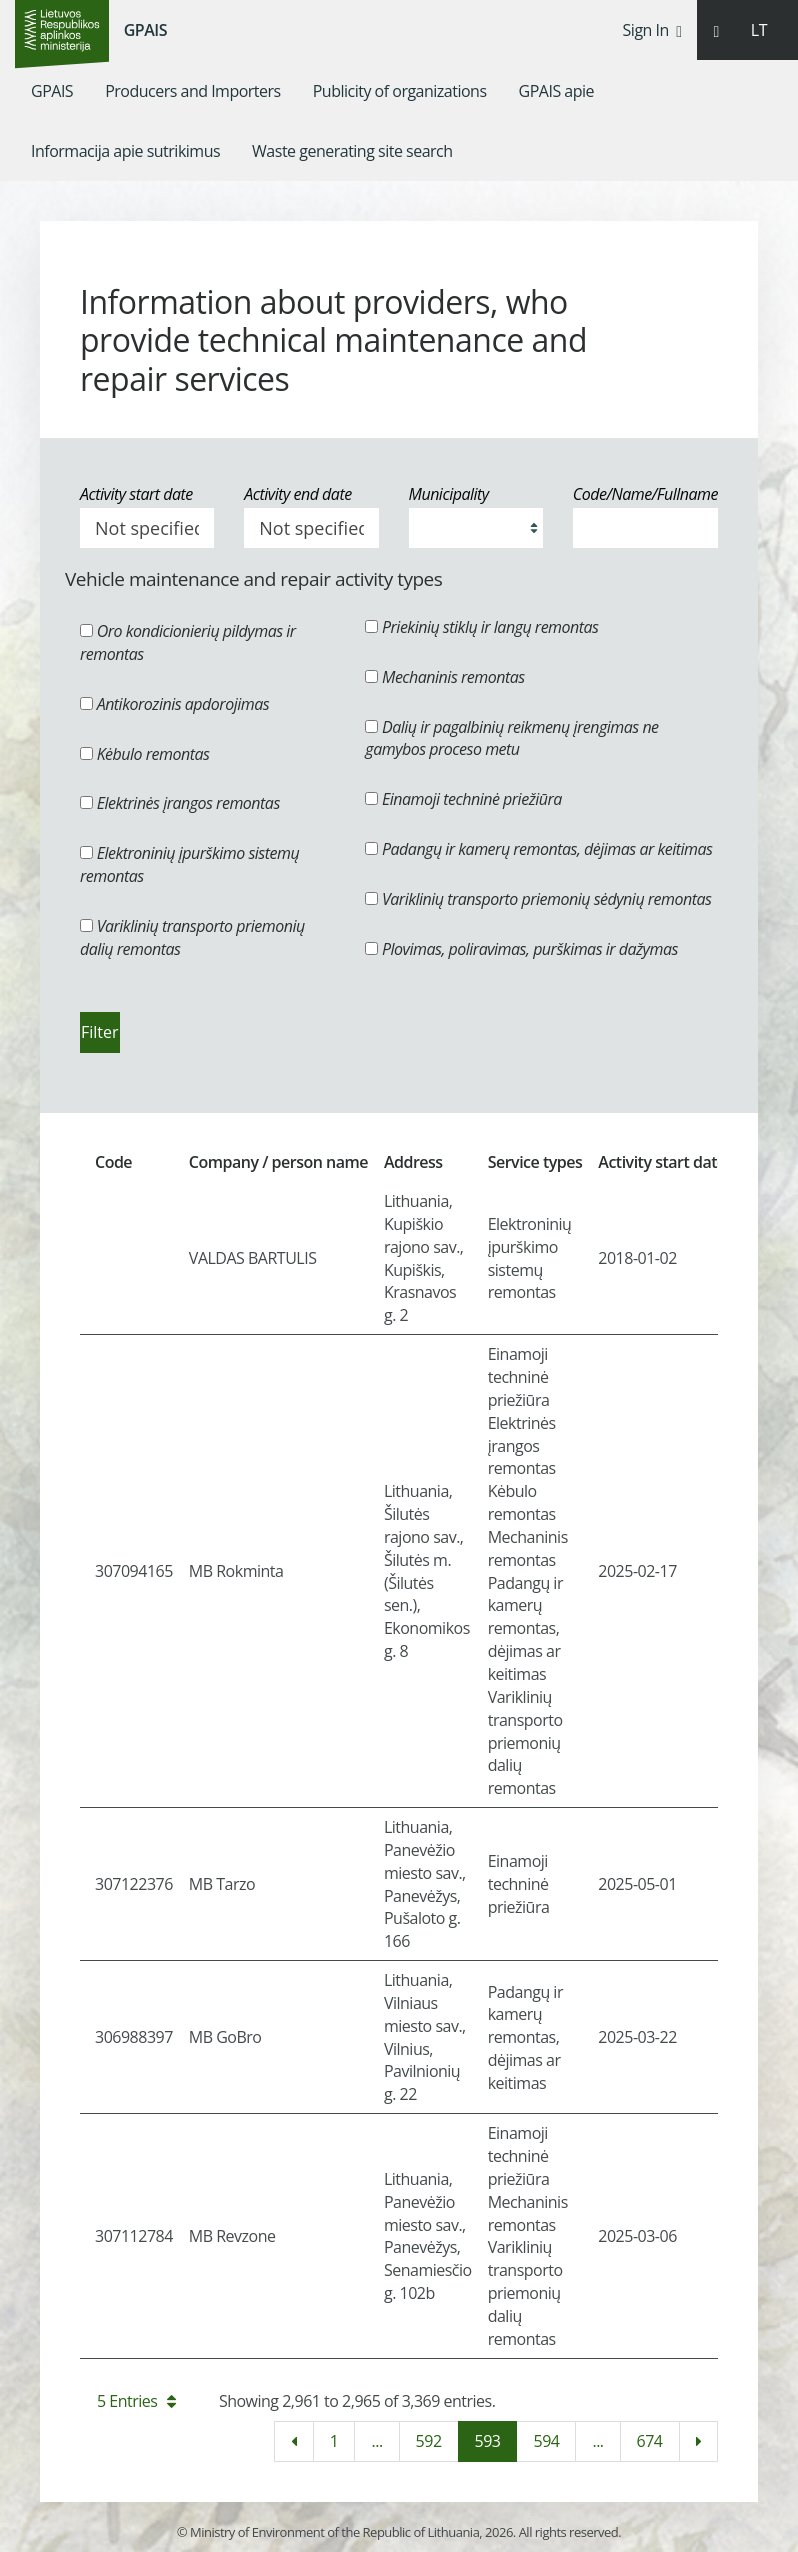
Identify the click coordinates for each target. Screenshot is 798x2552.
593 (488, 2441)
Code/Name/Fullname (645, 494)
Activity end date (297, 494)
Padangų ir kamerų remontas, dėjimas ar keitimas (538, 849)
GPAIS (145, 30)
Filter (100, 1032)
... (376, 2441)
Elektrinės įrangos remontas (180, 803)
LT (759, 30)
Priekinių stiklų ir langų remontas (481, 627)
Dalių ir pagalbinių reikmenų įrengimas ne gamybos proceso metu (511, 738)
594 (546, 2441)
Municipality (449, 494)
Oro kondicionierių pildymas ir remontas (188, 642)
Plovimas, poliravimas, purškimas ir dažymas (521, 949)
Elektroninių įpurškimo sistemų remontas (189, 864)
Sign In (652, 30)
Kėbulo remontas (144, 754)
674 (650, 2441)
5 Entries (136, 2401)
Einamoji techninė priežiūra (463, 799)
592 (429, 2441)
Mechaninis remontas (444, 677)
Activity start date (136, 494)
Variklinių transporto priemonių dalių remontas (192, 937)
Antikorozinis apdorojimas (174, 704)
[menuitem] (52, 91)
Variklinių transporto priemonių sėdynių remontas (538, 899)
